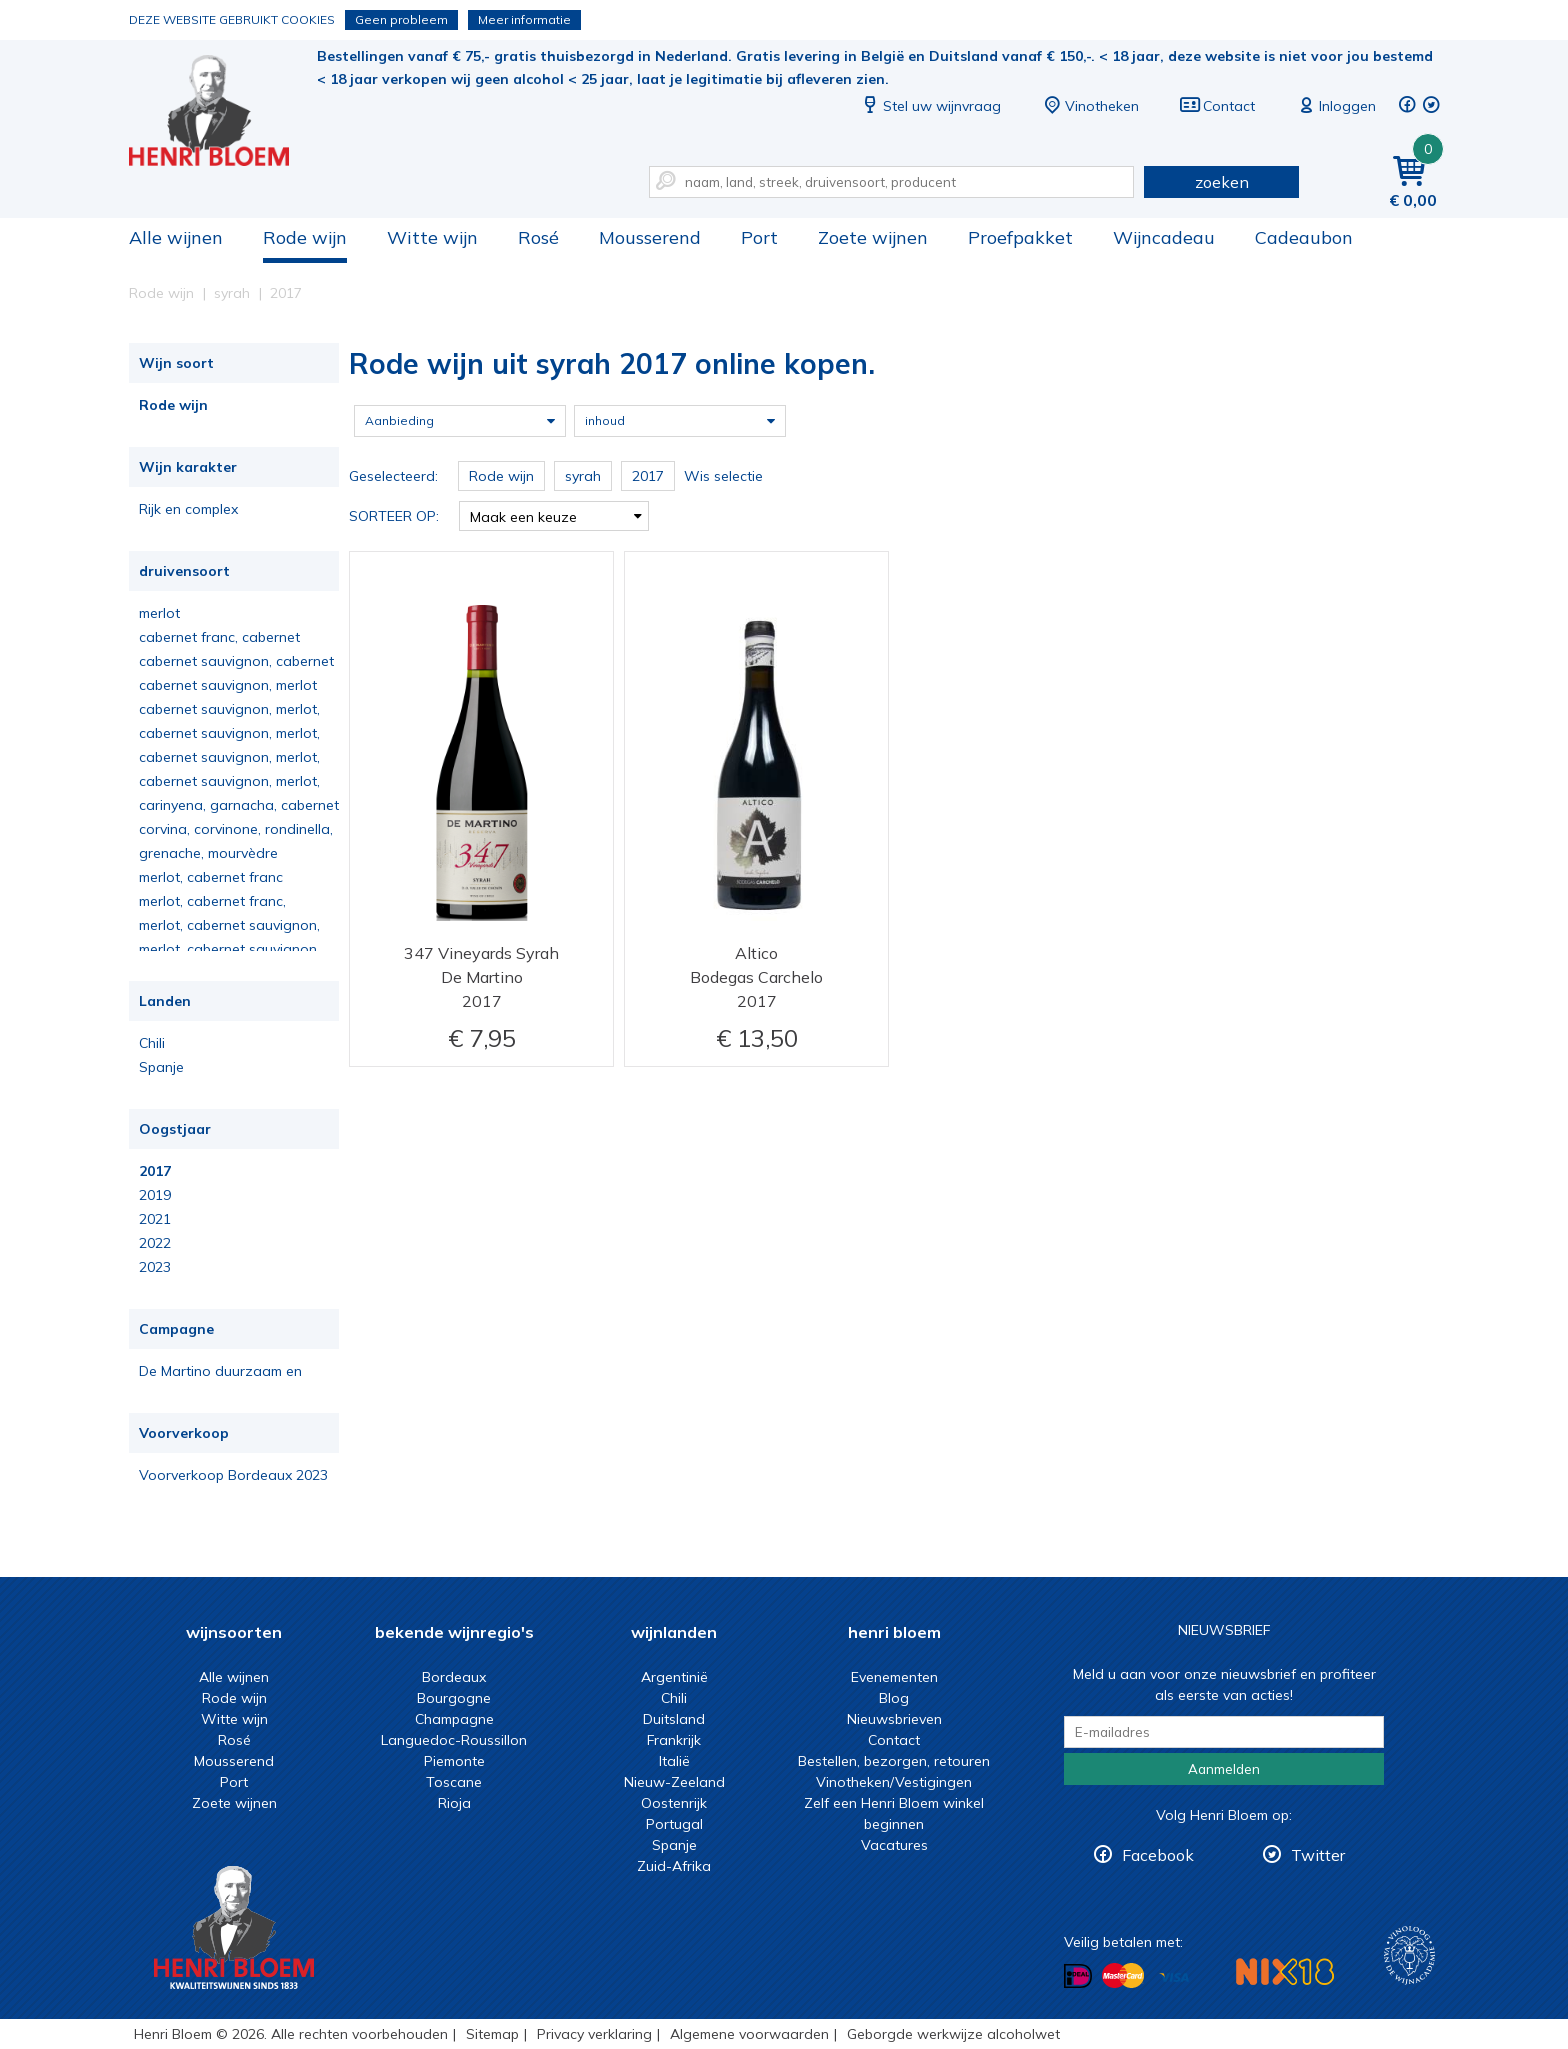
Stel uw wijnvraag (930, 106)
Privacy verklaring (594, 2034)
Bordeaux (454, 1677)
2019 (155, 1195)
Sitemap (492, 2034)
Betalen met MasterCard (1123, 1976)
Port (759, 237)
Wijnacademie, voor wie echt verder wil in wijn (1409, 1955)
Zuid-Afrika (674, 1866)
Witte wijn (432, 237)
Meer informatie (524, 19)
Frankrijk (674, 1740)
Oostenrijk (674, 1803)
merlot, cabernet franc (211, 877)
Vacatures (894, 1845)
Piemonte (454, 1761)
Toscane (454, 1782)
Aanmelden (1224, 1769)
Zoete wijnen (873, 237)
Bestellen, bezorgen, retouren (894, 1761)
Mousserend (650, 237)
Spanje (161, 1067)
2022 (155, 1243)
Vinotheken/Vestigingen (894, 1782)
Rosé (538, 237)
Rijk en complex (188, 509)
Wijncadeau (1164, 237)
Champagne (454, 1719)
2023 (155, 1267)
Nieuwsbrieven (894, 1719)
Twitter (1318, 1855)
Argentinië (674, 1677)
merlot (159, 613)
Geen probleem (401, 19)
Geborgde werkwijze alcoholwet (953, 2034)
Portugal (674, 1824)
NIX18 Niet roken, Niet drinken (1285, 1971)
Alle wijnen (176, 237)
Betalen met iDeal (1078, 1976)
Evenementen (894, 1677)
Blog (894, 1698)
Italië (674, 1761)
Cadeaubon (1304, 237)
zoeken (1222, 182)
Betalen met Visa (1174, 1977)
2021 (155, 1219)
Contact (1217, 106)
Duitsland (674, 1719)
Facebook (1158, 1855)
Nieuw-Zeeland (674, 1782)
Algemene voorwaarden (749, 2034)
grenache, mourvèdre (208, 853)
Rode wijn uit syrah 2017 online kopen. (223, 110)
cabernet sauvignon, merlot (228, 685)
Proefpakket (1020, 237)
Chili (152, 1043)
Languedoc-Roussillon (454, 1740)
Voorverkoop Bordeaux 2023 (233, 1475)
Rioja (454, 1803)
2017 (155, 1171)
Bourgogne (454, 1698)
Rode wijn (305, 237)
